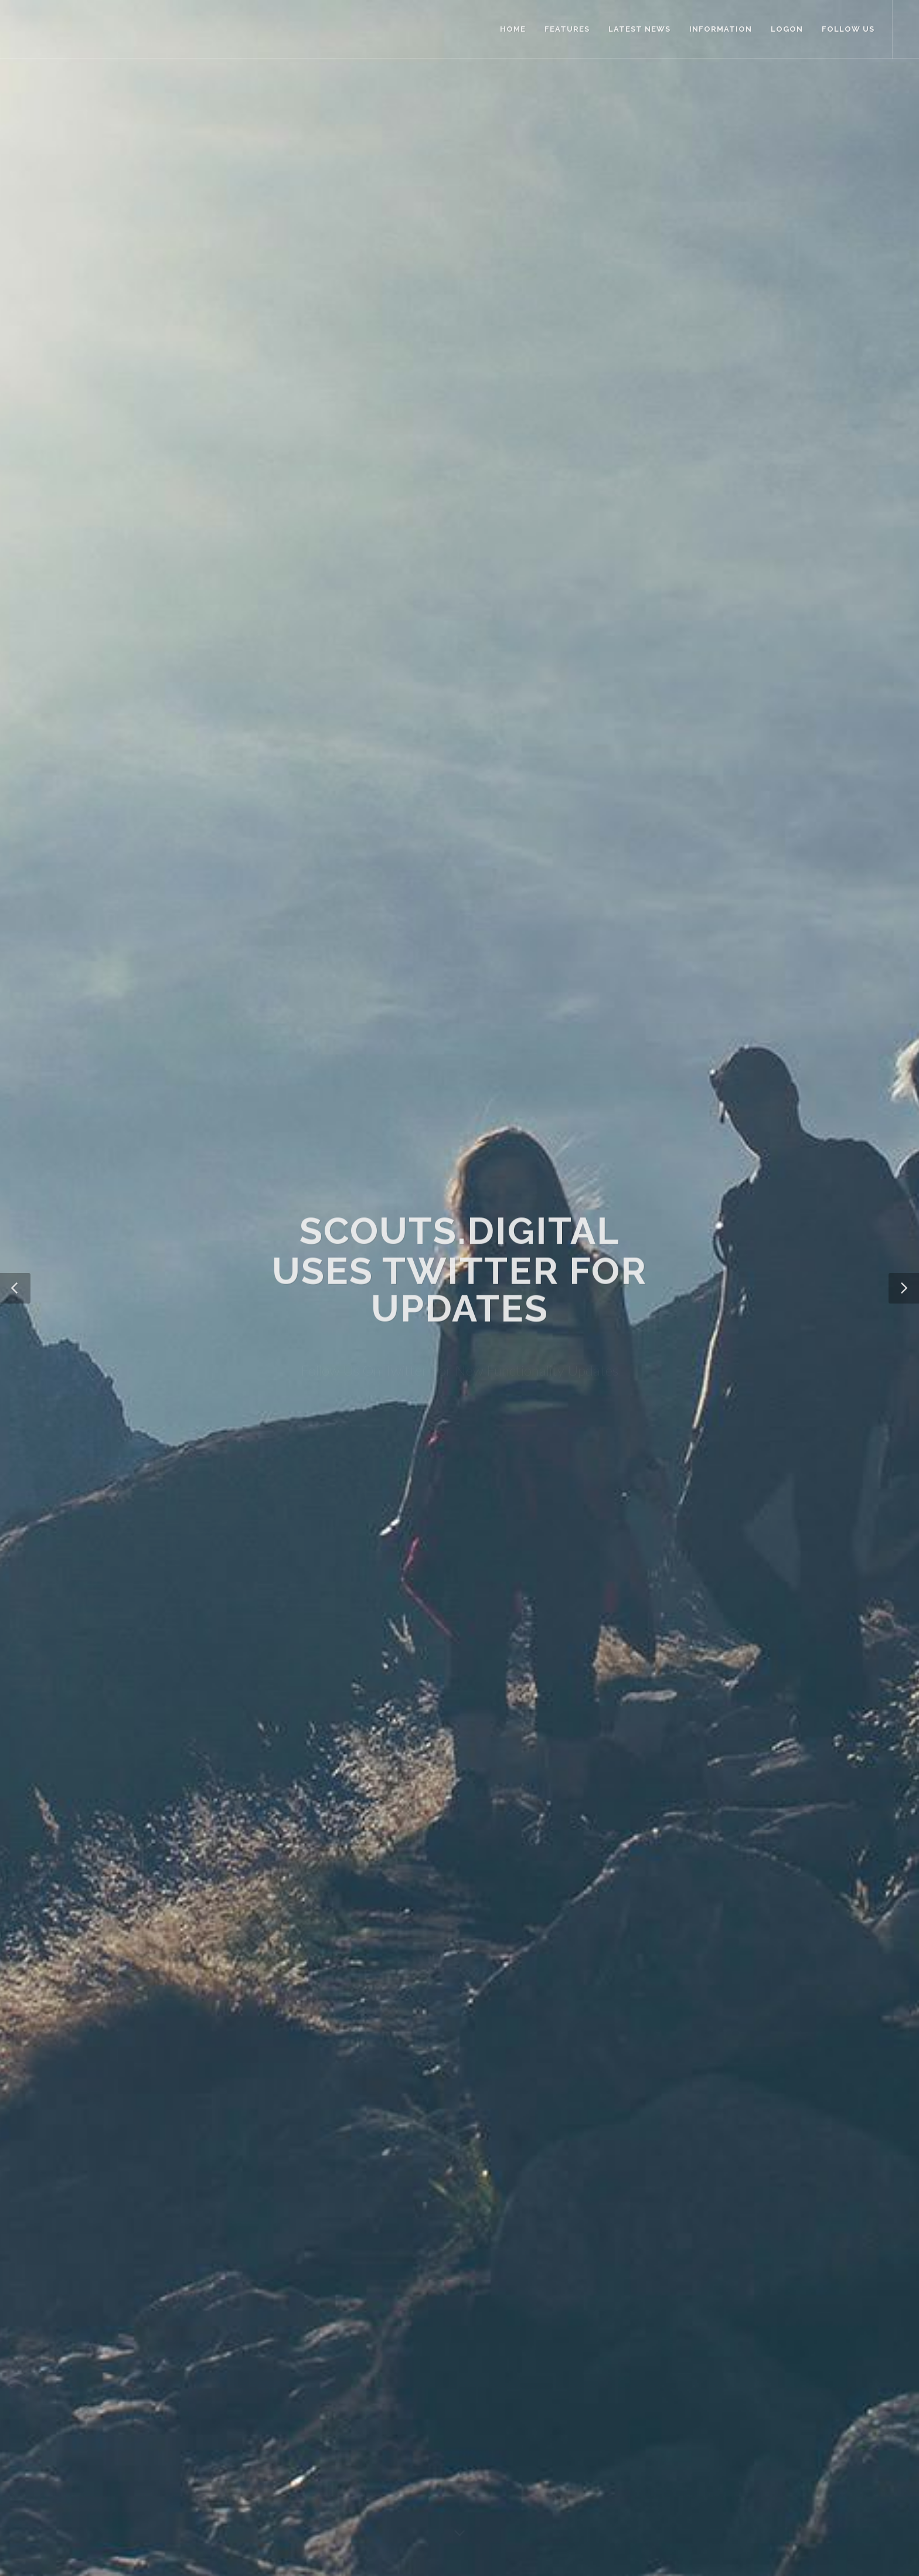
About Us (303, 2340)
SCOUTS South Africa (326, 2408)
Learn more (406, 1840)
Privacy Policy (311, 2374)
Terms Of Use (312, 2391)
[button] (15, 211)
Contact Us (307, 2357)
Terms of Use (150, 2509)
